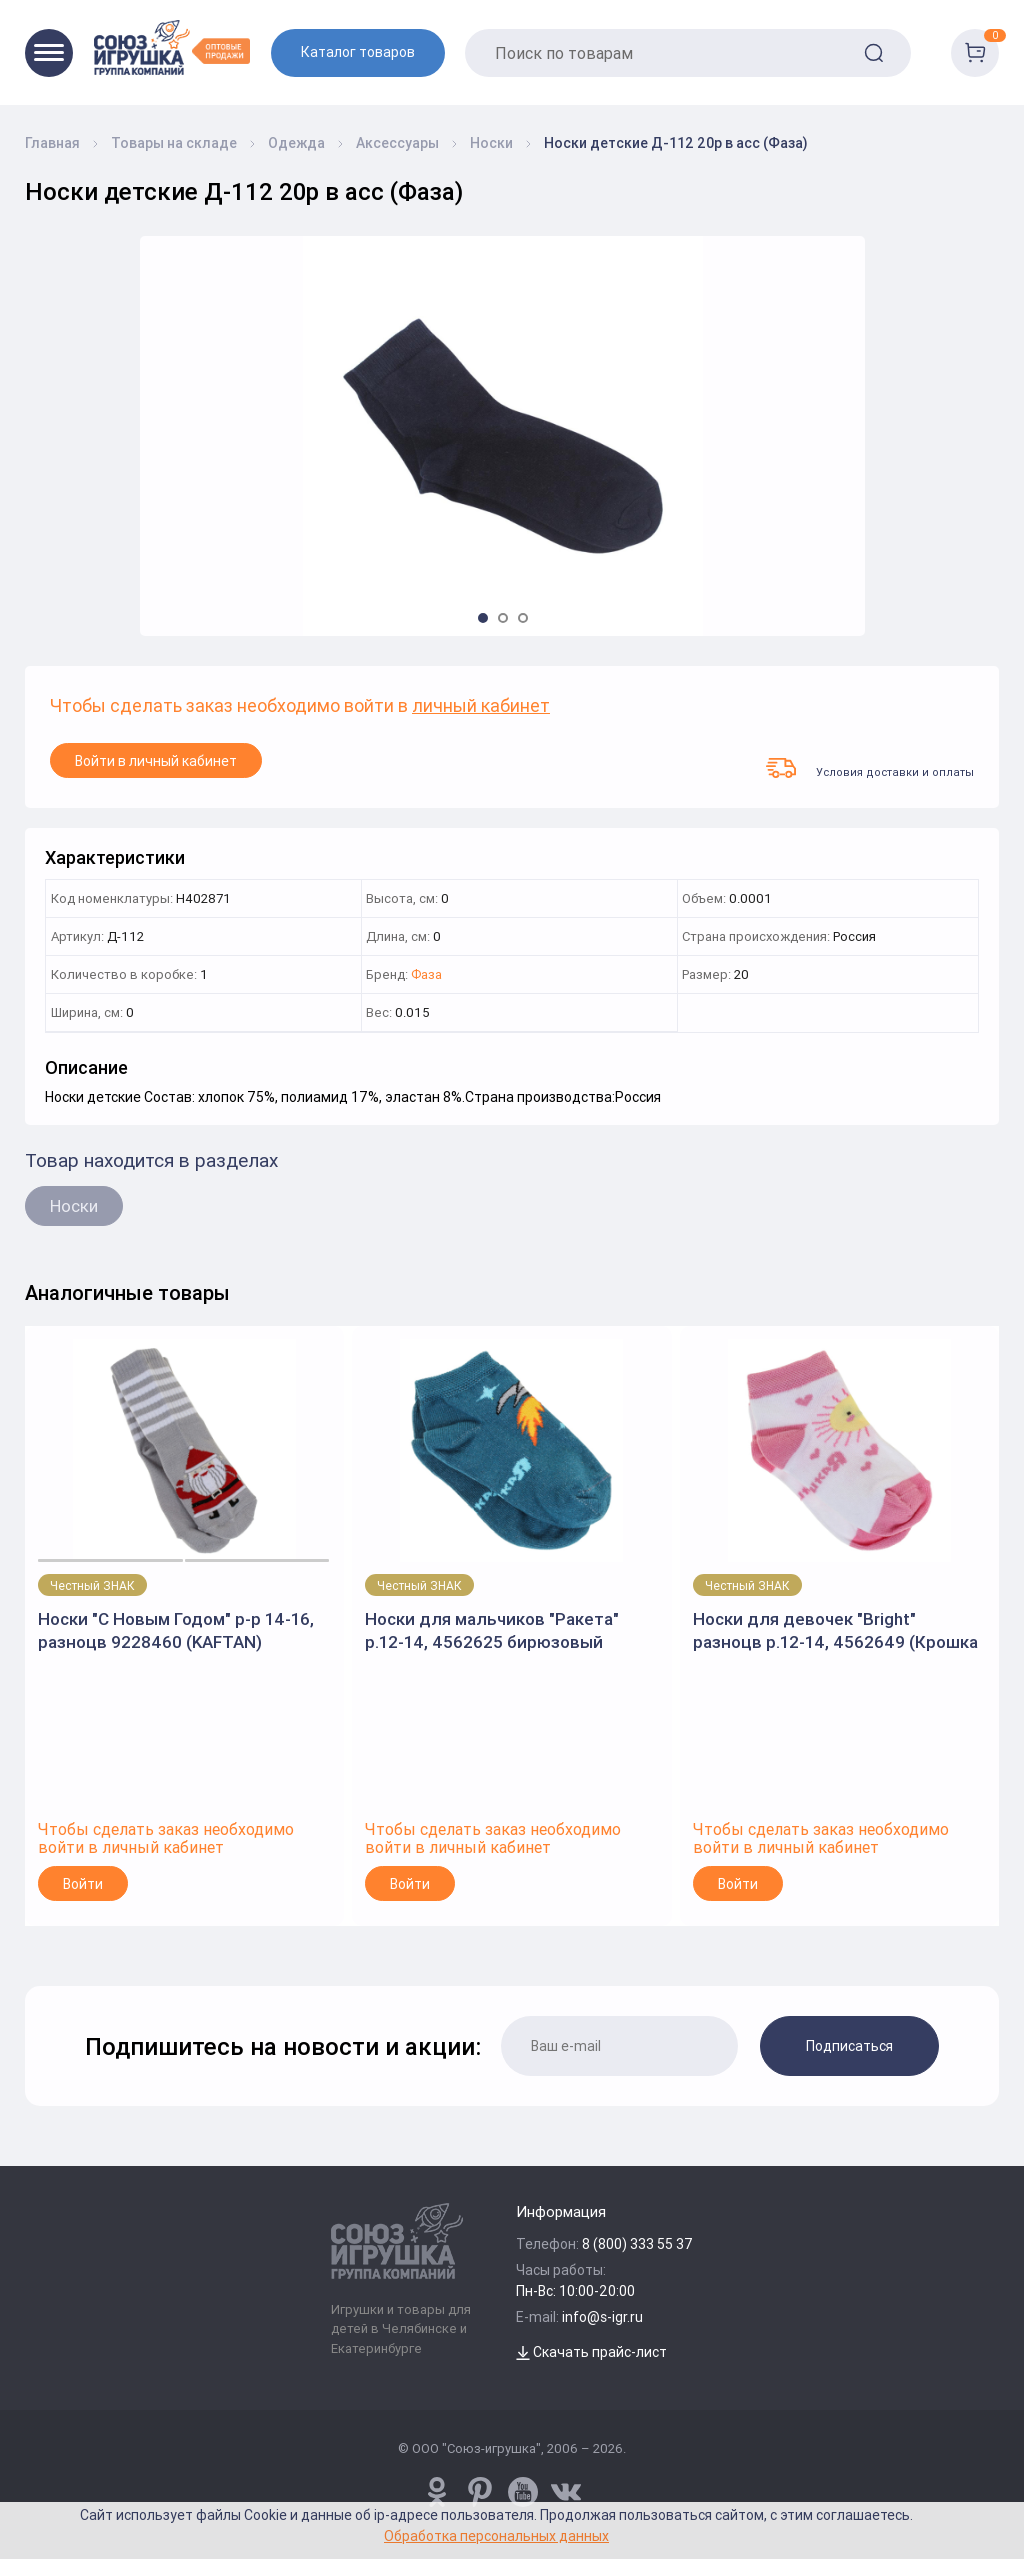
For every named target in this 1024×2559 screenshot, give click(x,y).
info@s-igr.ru (602, 2317)
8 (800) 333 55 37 (637, 2244)
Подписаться (849, 2046)
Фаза (426, 975)
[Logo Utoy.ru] (172, 47)
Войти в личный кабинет (156, 761)
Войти (83, 1884)
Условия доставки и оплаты (870, 768)
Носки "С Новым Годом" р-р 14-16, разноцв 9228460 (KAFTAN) (176, 1630)
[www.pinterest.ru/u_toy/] (437, 2492)
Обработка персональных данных (496, 2535)
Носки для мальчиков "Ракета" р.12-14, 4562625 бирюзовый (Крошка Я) (492, 1630)
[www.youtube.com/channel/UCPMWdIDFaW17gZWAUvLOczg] (523, 2492)
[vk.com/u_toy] (566, 2492)
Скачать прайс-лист (591, 2352)
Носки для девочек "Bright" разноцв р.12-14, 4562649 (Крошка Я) (835, 1630)
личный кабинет (481, 706)
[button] (483, 618)
